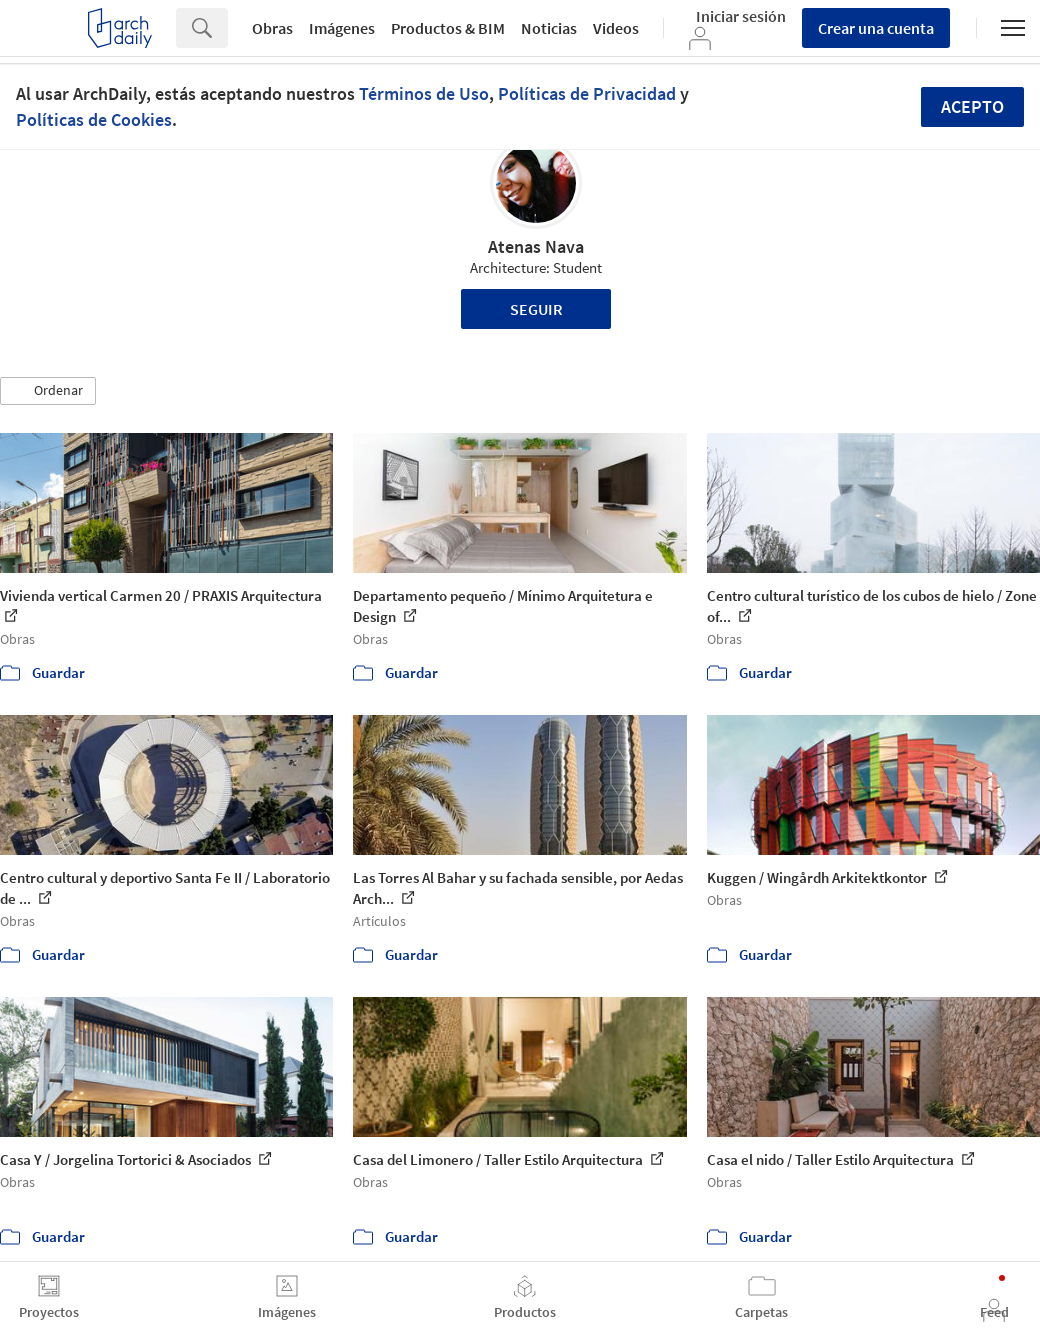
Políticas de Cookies (94, 119)
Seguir (536, 309)
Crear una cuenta (876, 28)
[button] (48, 391)
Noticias (549, 28)
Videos (616, 28)
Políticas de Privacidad (587, 93)
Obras (272, 28)
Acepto (972, 106)
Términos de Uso (424, 93)
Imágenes (342, 28)
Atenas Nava (536, 246)
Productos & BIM (448, 28)
